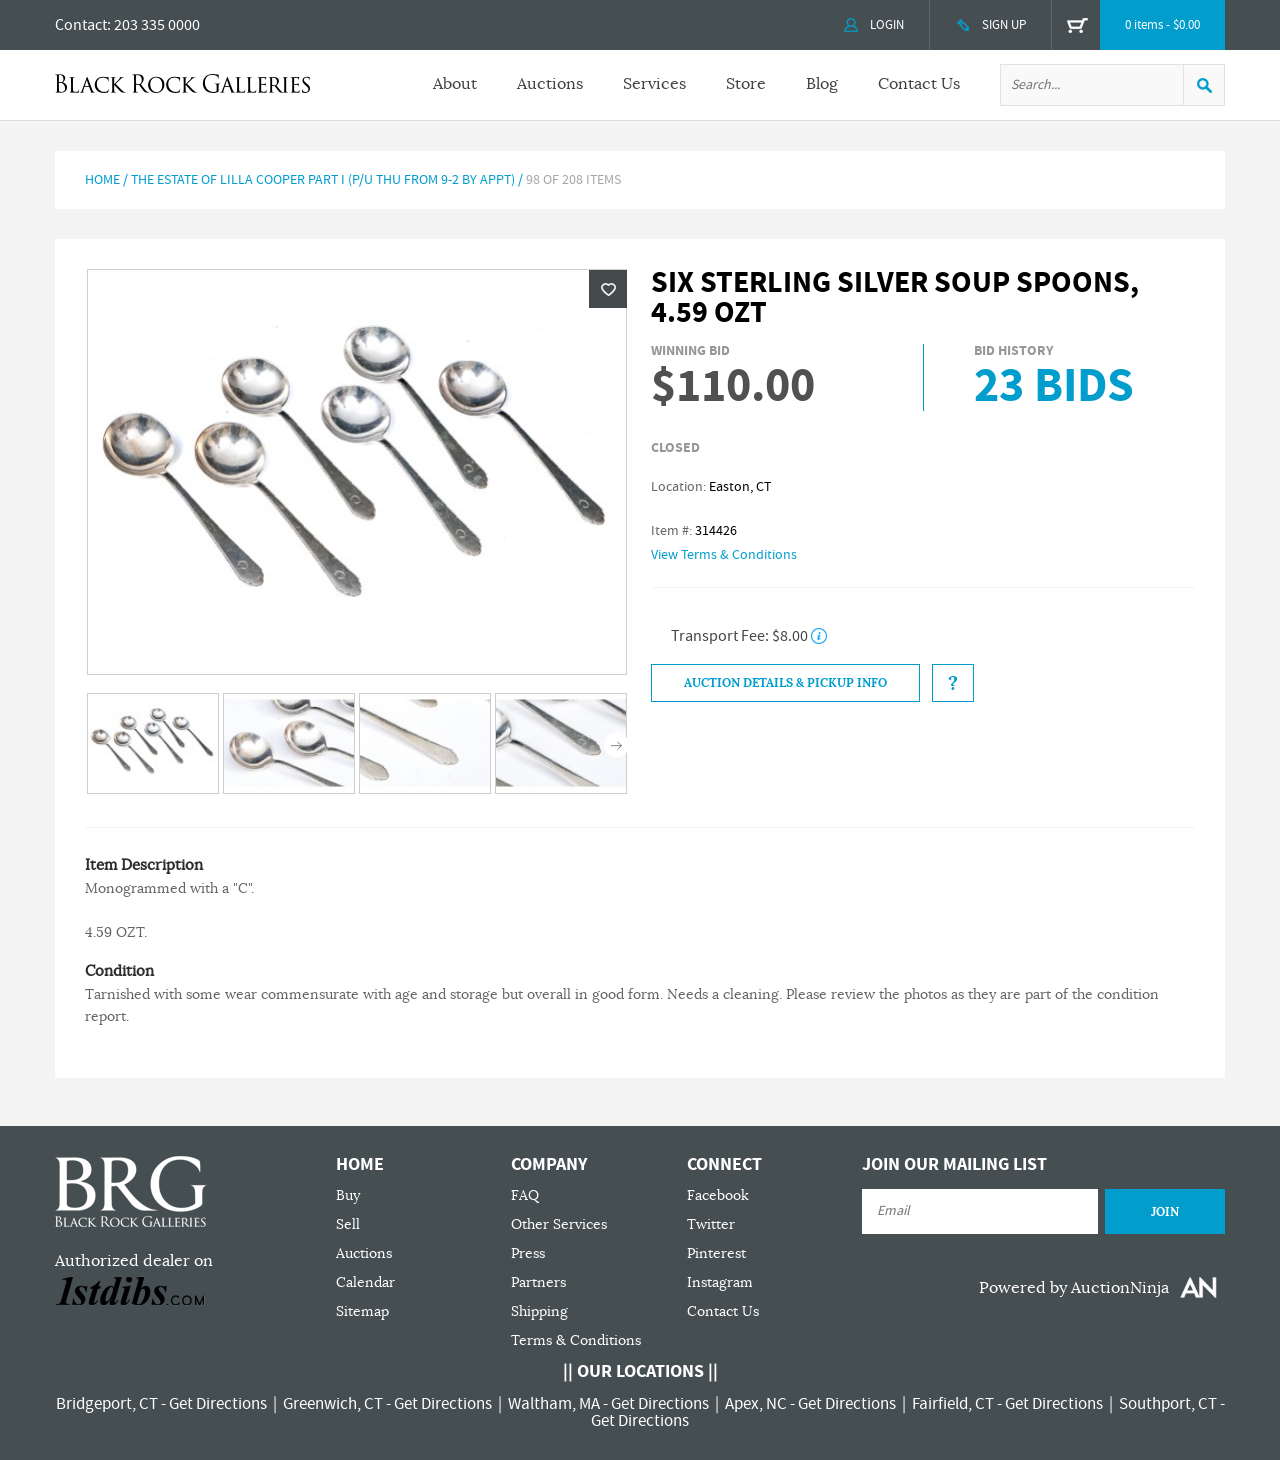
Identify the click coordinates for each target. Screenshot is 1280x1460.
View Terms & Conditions (724, 555)
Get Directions (218, 1404)
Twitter (711, 1224)
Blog (822, 84)
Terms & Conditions (576, 1340)
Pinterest (716, 1253)
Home (102, 180)
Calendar (365, 1282)
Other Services (559, 1224)
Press (528, 1253)
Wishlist (608, 289)
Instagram (720, 1282)
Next (616, 745)
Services (654, 84)
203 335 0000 (157, 25)
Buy (348, 1195)
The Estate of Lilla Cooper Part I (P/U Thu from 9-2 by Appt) (323, 180)
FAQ (525, 1195)
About (455, 84)
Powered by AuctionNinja (1074, 1288)
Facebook (718, 1195)
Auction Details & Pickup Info (785, 683)
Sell (348, 1224)
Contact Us (919, 84)
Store (746, 84)
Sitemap (362, 1311)
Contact (81, 25)
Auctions (550, 84)
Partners (538, 1282)
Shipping (539, 1311)
